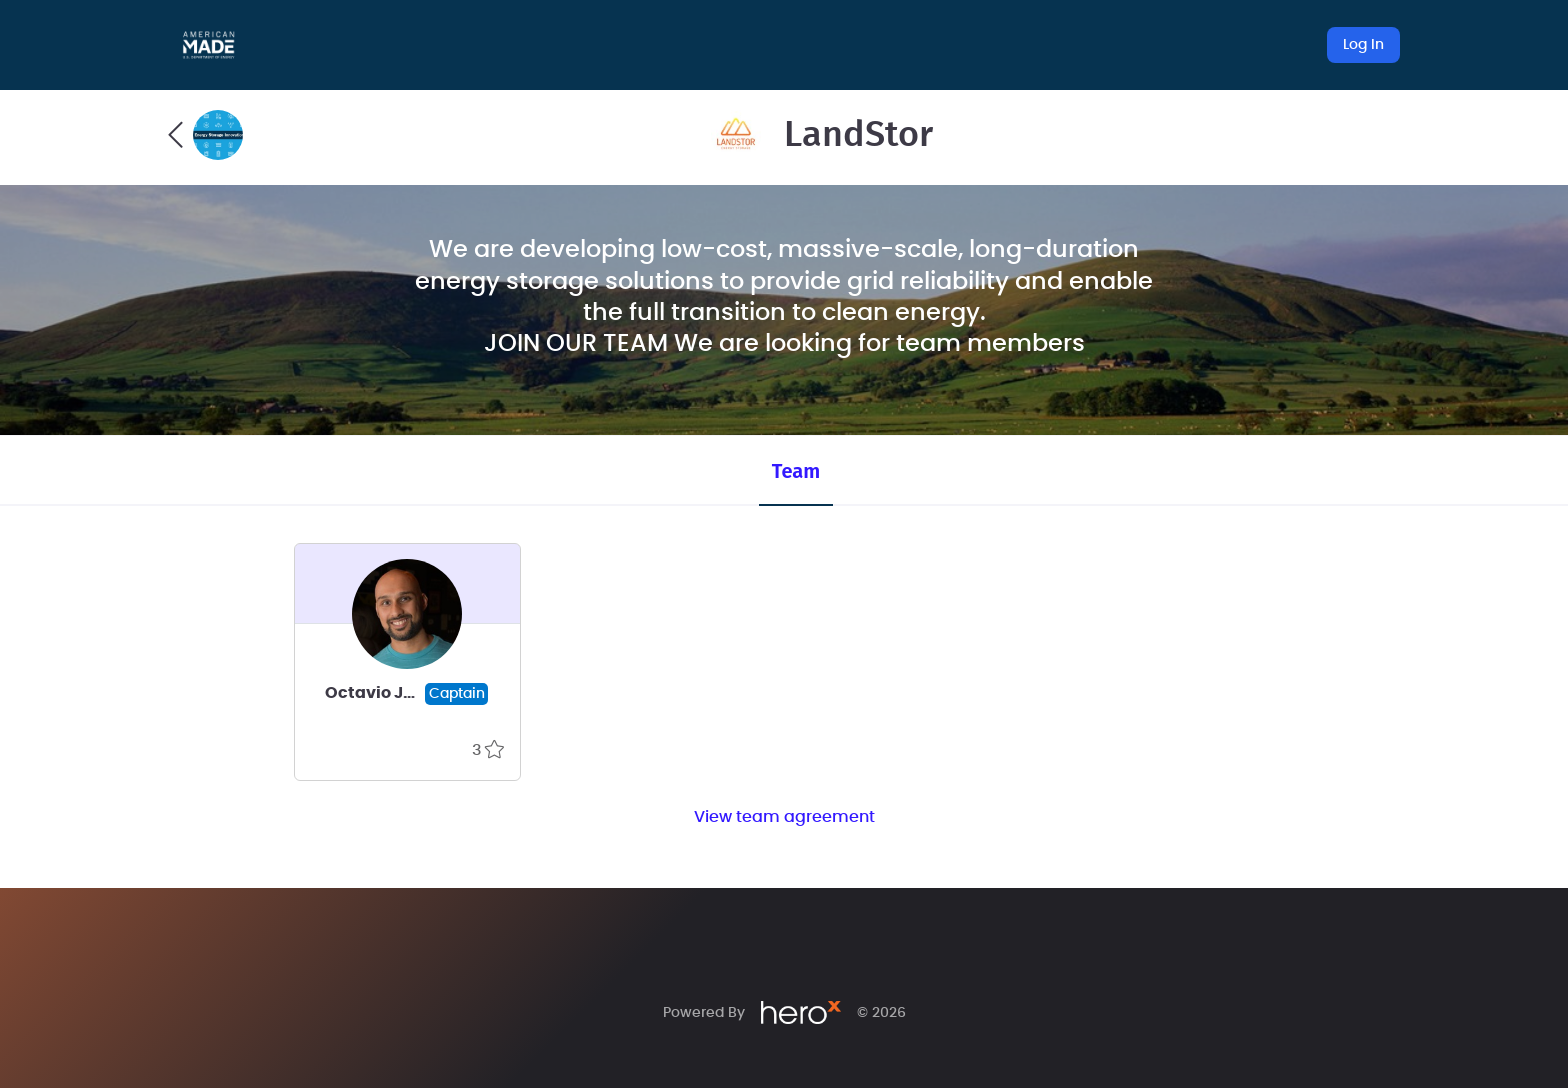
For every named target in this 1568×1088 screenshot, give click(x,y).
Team (796, 471)
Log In (1363, 45)
